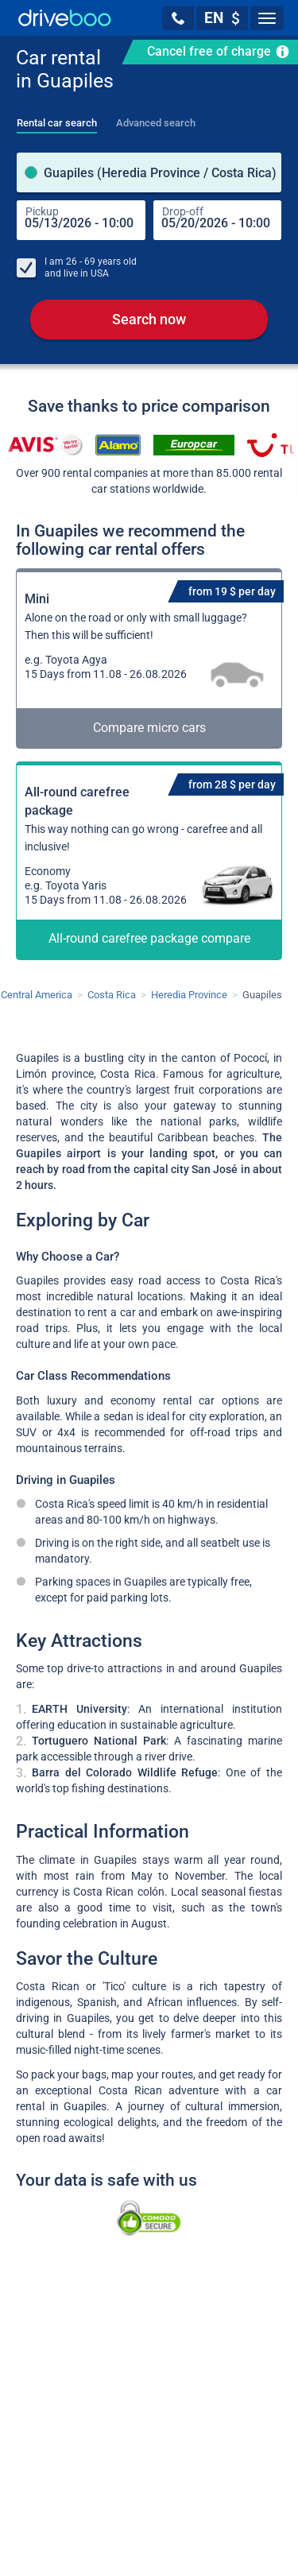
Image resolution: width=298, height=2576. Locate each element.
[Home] (65, 18)
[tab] (57, 118)
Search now (149, 319)
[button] (178, 18)
